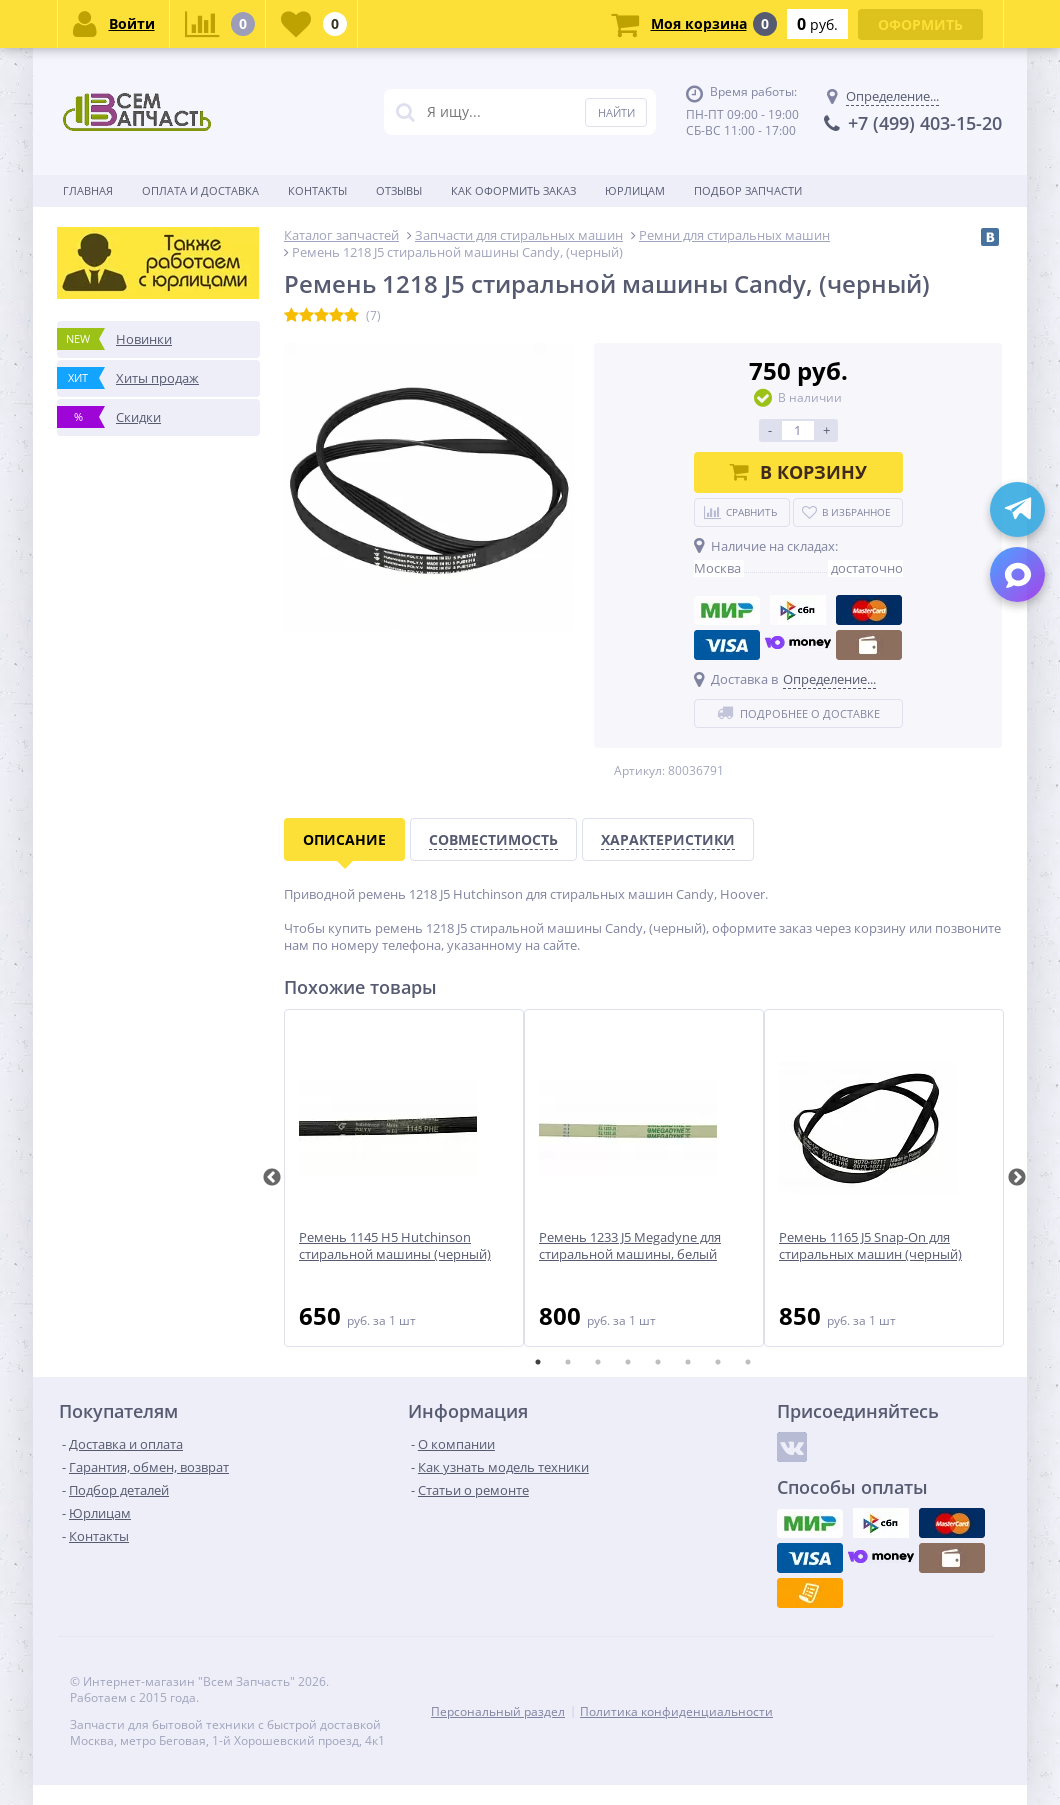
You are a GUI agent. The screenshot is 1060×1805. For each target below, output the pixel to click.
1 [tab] (538, 1362)
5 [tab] (658, 1362)
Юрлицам (635, 190)
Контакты (317, 190)
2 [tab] (568, 1362)
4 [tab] (628, 1362)
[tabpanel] (404, 1178)
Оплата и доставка (200, 190)
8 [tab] (748, 1362)
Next (1017, 1178)
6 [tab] (688, 1362)
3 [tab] (598, 1362)
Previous (272, 1178)
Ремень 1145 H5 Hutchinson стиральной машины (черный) (395, 1246)
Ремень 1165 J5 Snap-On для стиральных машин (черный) (870, 1246)
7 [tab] (718, 1362)
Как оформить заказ (513, 190)
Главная (88, 190)
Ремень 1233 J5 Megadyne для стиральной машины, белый (630, 1246)
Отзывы (399, 190)
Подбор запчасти (748, 190)
